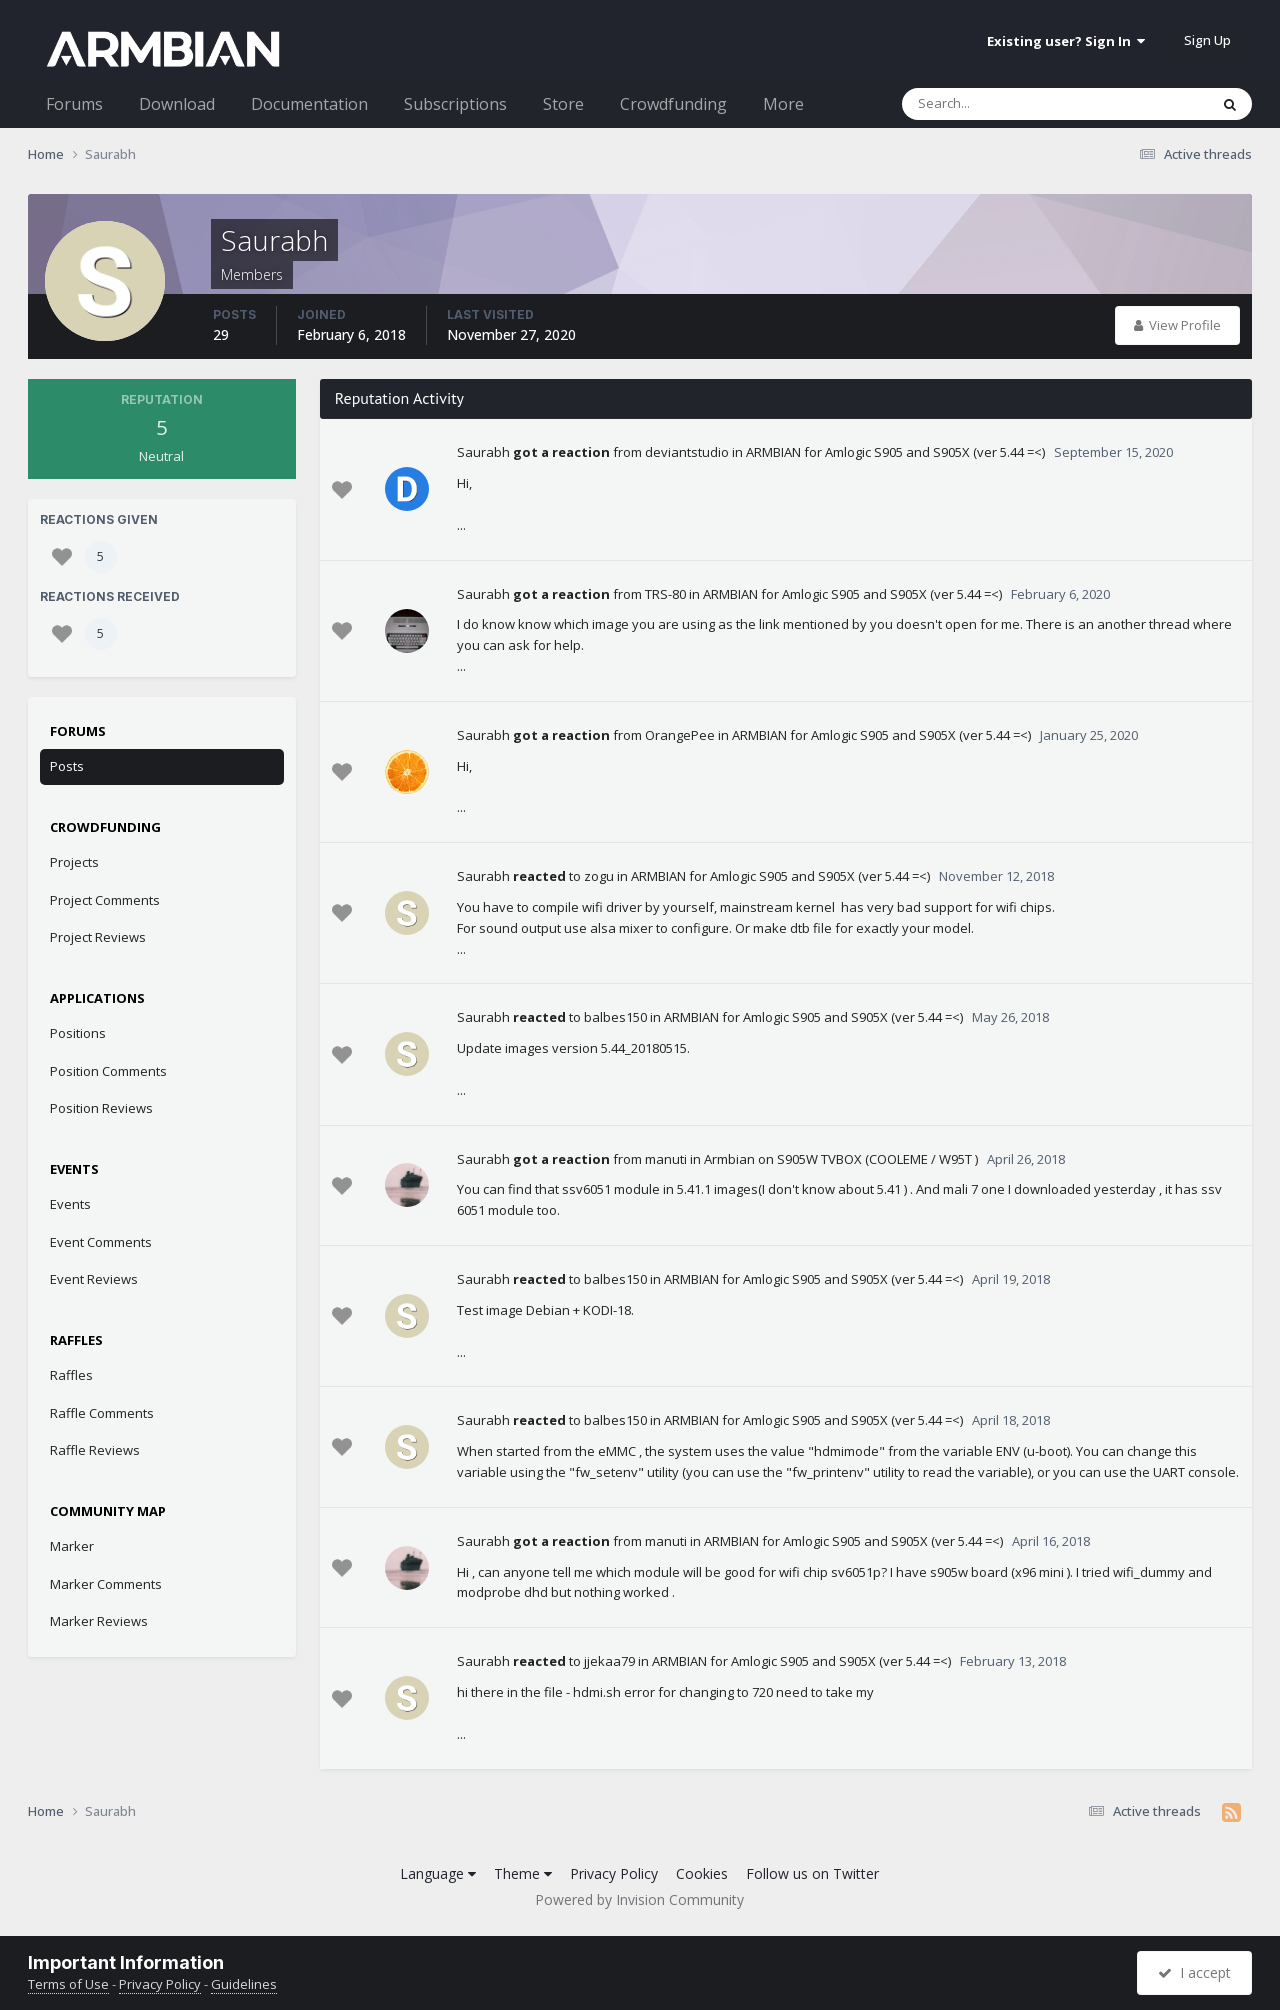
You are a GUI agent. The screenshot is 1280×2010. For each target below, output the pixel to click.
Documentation (309, 104)
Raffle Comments (102, 1413)
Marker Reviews (99, 1621)
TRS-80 (665, 594)
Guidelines (244, 1984)
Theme (523, 1873)
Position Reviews (101, 1108)
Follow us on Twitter (812, 1873)
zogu (599, 876)
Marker (72, 1546)
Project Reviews (98, 937)
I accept (1194, 1972)
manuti (666, 1159)
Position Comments (108, 1071)
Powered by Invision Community (639, 1899)
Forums (74, 104)
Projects (74, 862)
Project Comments (105, 900)
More (783, 104)
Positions (78, 1033)
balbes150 (615, 1017)
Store (563, 104)
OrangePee (680, 735)
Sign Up (1207, 40)
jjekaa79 (609, 1661)
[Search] (1003, 104)
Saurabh (483, 452)
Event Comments (101, 1242)
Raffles (71, 1375)
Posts (67, 766)
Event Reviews (94, 1279)
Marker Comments (106, 1584)
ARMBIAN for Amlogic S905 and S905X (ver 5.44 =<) (895, 452)
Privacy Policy (614, 1873)
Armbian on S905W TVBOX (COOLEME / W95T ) (841, 1159)
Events (70, 1204)
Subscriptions (455, 104)
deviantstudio (687, 452)
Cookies (702, 1873)
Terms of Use (68, 1984)
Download (177, 104)
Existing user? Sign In (1066, 41)
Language (438, 1873)
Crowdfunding (673, 104)
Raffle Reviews (95, 1450)
